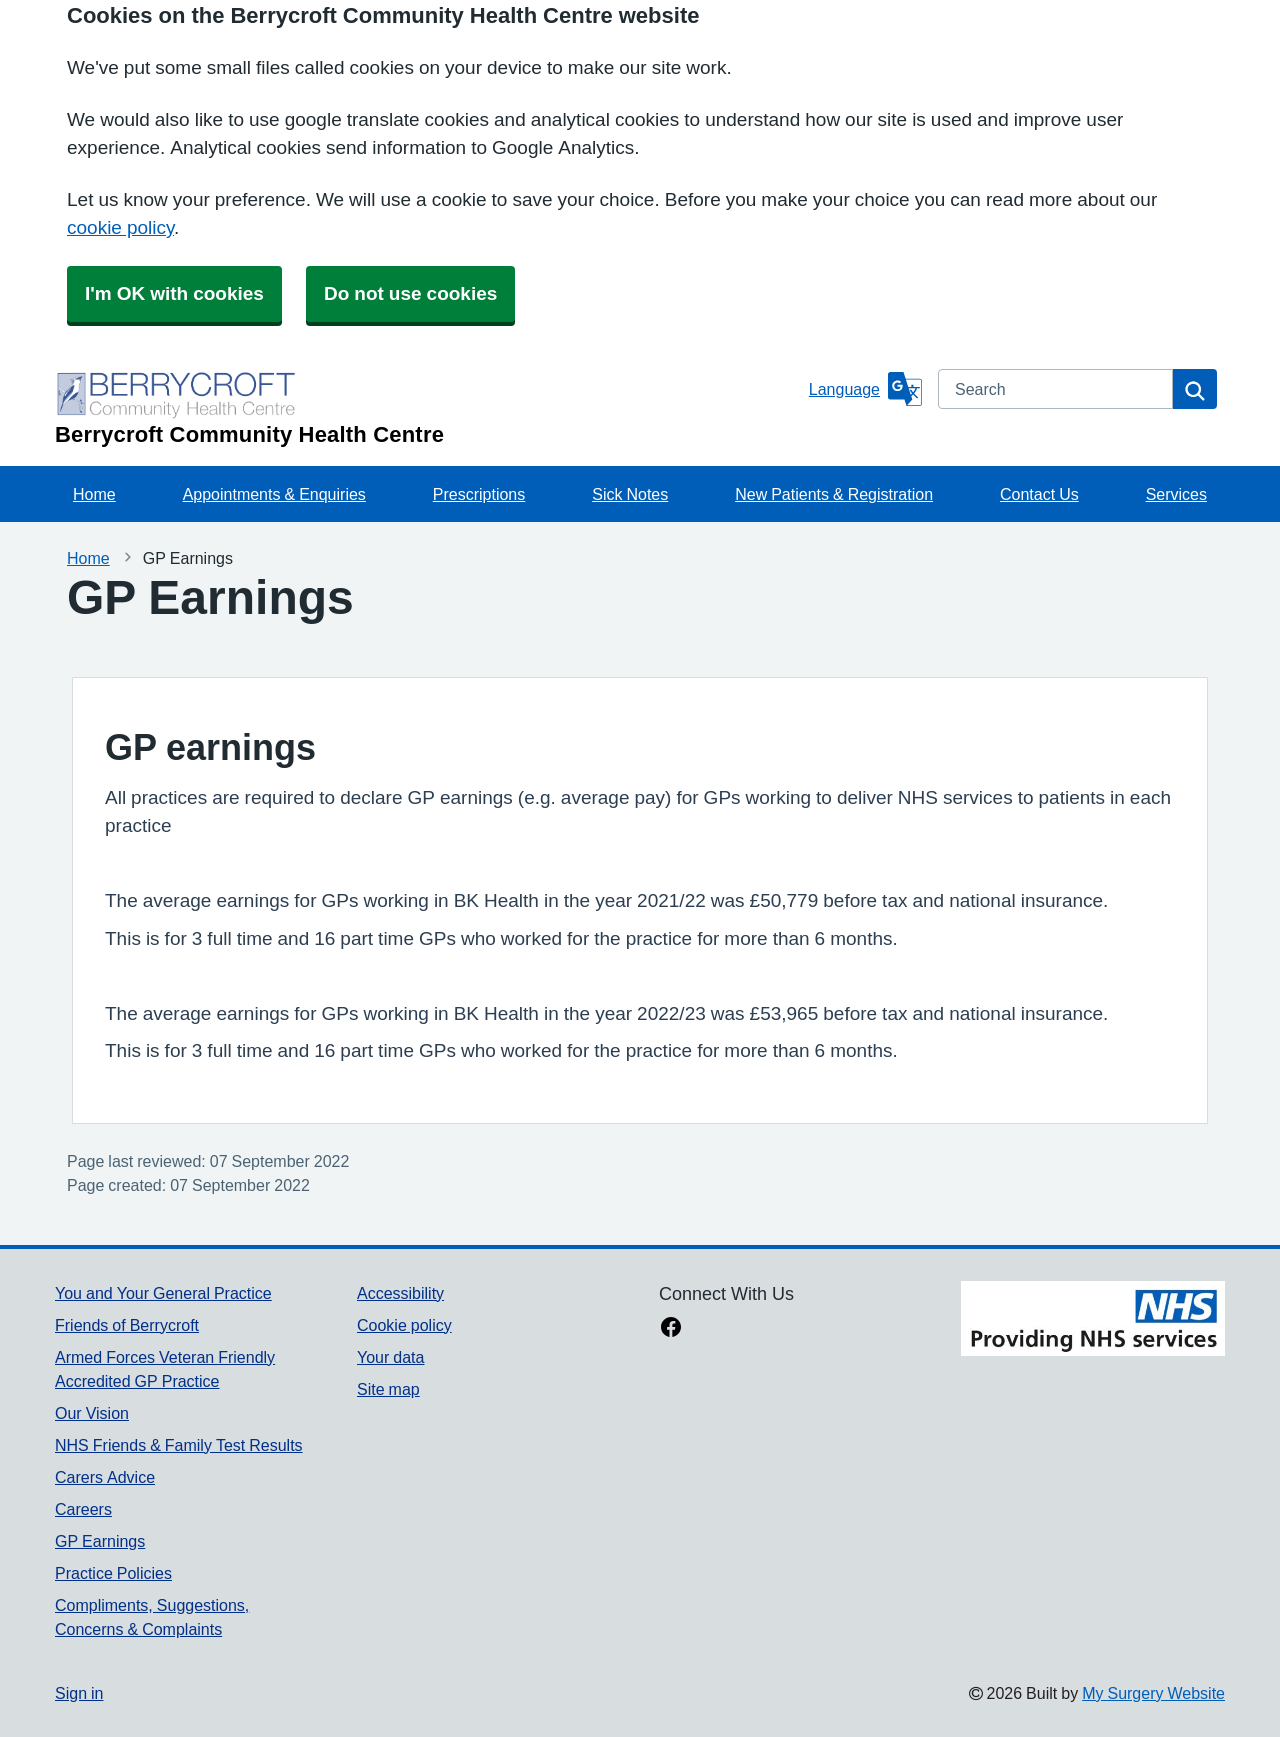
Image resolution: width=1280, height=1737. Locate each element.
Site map (388, 1389)
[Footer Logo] (1093, 1334)
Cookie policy (404, 1325)
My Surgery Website (1153, 1693)
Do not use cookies (410, 293)
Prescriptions (479, 494)
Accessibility (400, 1293)
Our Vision (92, 1413)
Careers (83, 1509)
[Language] (865, 389)
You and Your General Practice (163, 1293)
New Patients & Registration (834, 494)
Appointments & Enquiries (274, 494)
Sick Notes (630, 494)
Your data (390, 1357)
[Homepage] (428, 407)
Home (94, 494)
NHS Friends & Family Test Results (179, 1445)
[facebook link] (671, 1329)
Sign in (79, 1693)
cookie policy (120, 227)
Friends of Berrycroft (127, 1325)
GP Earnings (100, 1541)
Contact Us (1039, 494)
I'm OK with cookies (174, 293)
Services (1176, 494)
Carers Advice (105, 1477)
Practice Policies (113, 1573)
